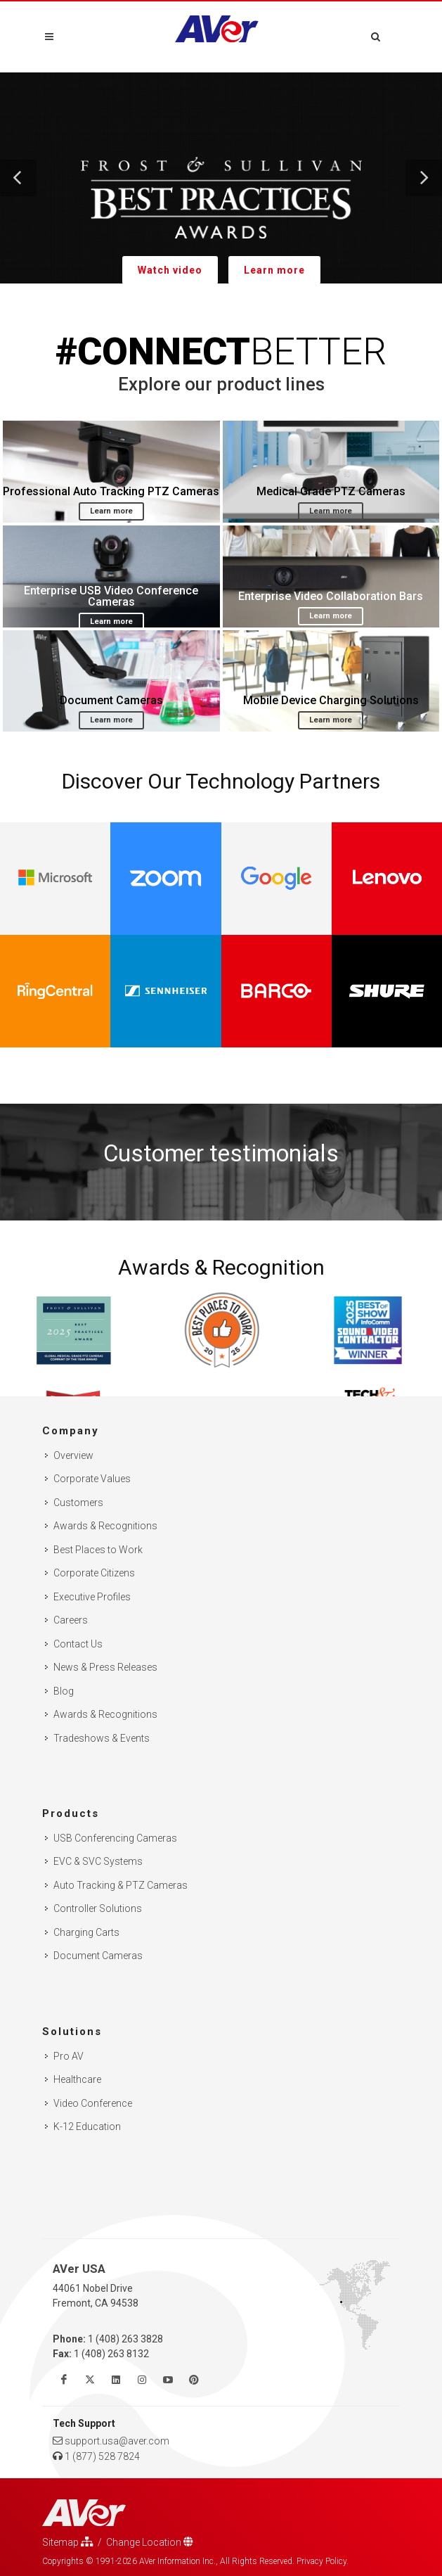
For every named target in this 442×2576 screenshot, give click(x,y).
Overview (73, 1455)
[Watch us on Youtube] (168, 2379)
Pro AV (68, 2056)
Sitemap (67, 2542)
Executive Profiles (92, 1596)
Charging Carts (86, 1932)
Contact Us (78, 1644)
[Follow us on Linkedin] (116, 2379)
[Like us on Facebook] (64, 2379)
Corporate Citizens (94, 1573)
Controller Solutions (97, 1908)
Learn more (274, 270)
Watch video (170, 270)
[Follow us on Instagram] (142, 2379)
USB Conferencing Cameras (115, 1838)
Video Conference (92, 2103)
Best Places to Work (98, 1549)
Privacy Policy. (323, 2561)
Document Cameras (98, 1955)
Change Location (149, 2542)
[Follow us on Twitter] (90, 2379)
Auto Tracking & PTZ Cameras (120, 1885)
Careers (70, 1620)
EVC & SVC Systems (98, 1861)
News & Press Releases (105, 1667)
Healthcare (77, 2079)
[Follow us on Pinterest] (194, 2379)
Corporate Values (92, 1478)
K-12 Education (87, 2126)
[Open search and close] (376, 34)
